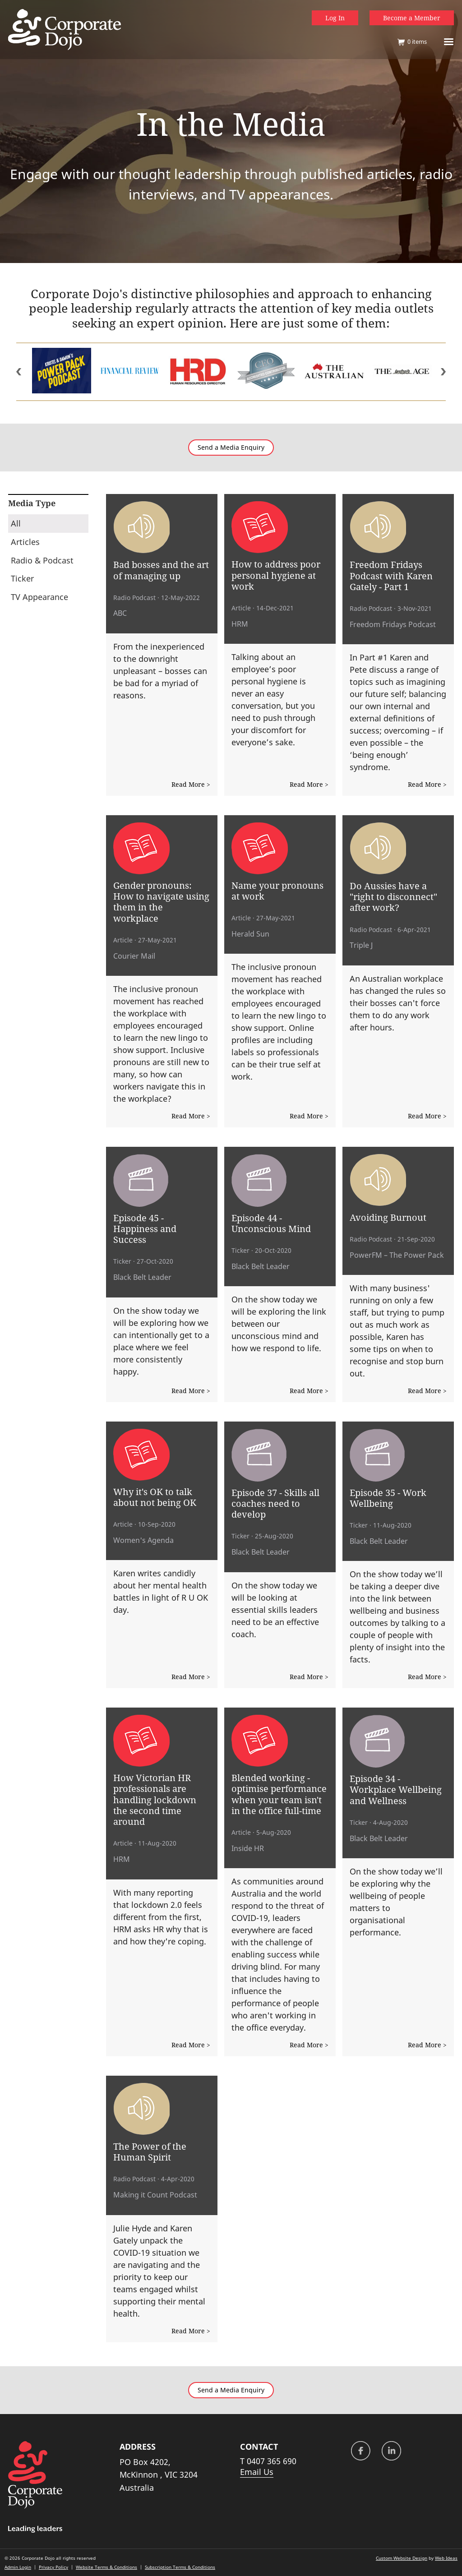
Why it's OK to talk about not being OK (154, 1497)
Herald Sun (250, 934)
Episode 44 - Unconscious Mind (271, 1223)
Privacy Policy (53, 2567)
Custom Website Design (401, 2558)
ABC (120, 613)
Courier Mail (134, 956)
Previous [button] (19, 371)
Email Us (256, 2471)
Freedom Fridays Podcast (393, 624)
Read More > (190, 784)
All (16, 523)
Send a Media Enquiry (231, 447)
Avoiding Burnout (388, 1217)
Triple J (361, 945)
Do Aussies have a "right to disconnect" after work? (393, 896)
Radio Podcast (134, 598)
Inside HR (247, 1848)
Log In (335, 18)
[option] (62, 372)
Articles (25, 541)
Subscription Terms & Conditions (180, 2567)
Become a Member (411, 18)
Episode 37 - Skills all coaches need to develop (275, 1503)
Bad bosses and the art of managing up (161, 570)
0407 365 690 (271, 2461)
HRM (239, 624)
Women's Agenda (143, 1540)
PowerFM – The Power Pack (397, 1255)
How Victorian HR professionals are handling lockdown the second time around (154, 1799)
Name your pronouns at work (277, 890)
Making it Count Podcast (155, 2195)
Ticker (22, 578)
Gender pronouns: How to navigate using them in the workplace (161, 901)
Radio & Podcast (42, 560)
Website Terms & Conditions (106, 2567)
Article (241, 608)
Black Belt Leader (142, 1277)
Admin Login (18, 2567)
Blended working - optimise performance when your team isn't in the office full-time (279, 1794)
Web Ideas (446, 2558)
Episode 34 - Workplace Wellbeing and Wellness (396, 1789)
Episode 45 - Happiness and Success (144, 1228)
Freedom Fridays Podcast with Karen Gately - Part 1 (391, 575)
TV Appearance (39, 596)
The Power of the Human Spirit (149, 2151)
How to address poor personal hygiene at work (275, 575)
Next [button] (443, 371)
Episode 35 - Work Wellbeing (388, 1498)
